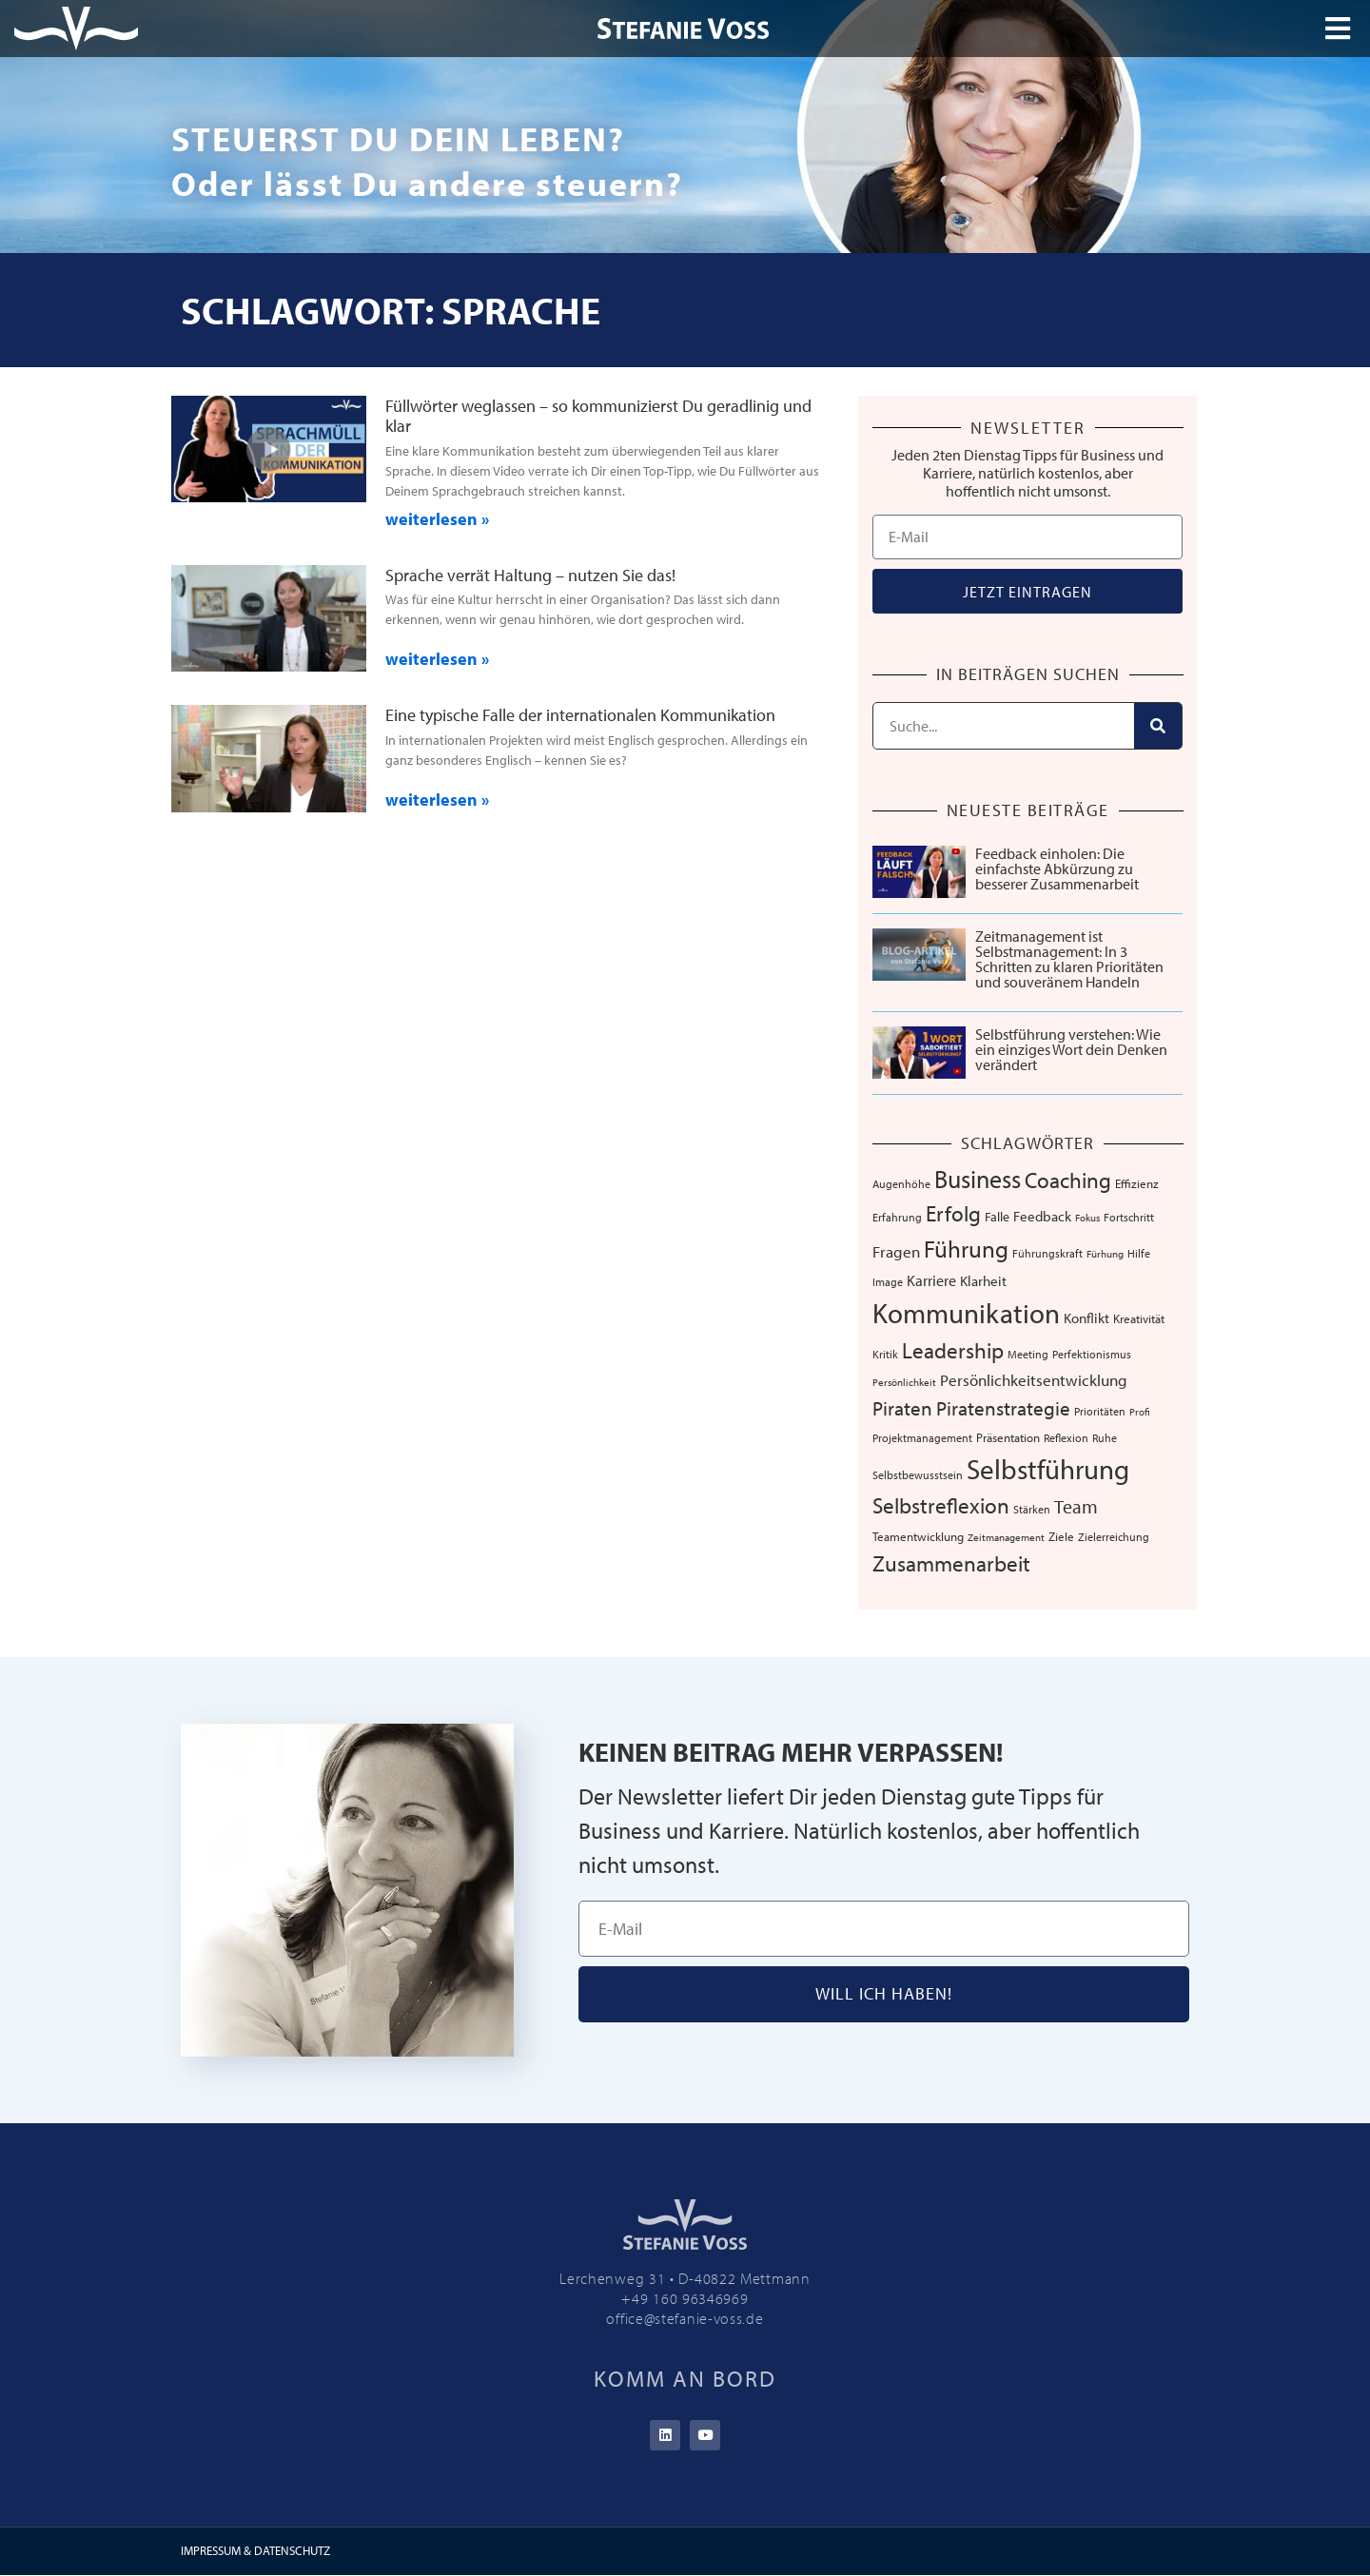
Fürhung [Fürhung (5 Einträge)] (1105, 1253)
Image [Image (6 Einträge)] (887, 1282)
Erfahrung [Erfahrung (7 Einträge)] (897, 1216)
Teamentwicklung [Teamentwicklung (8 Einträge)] (918, 1536)
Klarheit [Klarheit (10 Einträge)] (983, 1281)
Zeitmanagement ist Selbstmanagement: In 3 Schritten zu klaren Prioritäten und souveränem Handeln (1069, 959)
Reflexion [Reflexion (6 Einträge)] (1066, 1438)
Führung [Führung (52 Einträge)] (966, 1248)
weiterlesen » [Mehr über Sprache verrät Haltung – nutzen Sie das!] (437, 659)
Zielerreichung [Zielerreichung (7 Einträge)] (1113, 1536)
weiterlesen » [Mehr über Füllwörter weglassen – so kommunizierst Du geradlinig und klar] (437, 519)
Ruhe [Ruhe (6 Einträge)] (1104, 1438)
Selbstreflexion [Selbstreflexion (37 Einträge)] (940, 1505)
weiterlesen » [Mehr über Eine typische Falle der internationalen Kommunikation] (437, 799)
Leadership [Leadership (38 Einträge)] (953, 1350)
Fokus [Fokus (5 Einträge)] (1087, 1217)
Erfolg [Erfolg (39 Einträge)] (953, 1213)
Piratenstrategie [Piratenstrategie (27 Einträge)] (1003, 1407)
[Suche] (1158, 726)
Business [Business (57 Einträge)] (977, 1179)
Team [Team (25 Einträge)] (1076, 1505)
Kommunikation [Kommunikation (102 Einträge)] (966, 1313)
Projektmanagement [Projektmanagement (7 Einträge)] (922, 1437)
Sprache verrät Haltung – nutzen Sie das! (530, 575)
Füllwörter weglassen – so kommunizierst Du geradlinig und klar (598, 416)
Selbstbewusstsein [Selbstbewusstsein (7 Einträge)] (917, 1474)
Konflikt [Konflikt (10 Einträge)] (1086, 1318)
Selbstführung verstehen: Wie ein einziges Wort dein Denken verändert (1071, 1049)
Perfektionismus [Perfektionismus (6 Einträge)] (1091, 1354)
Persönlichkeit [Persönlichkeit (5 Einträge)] (904, 1382)
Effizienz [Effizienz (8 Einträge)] (1137, 1183)
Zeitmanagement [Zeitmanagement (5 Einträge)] (1006, 1537)
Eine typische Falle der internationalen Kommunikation (580, 715)
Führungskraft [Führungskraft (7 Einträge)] (1047, 1252)
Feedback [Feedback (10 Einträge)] (1042, 1216)
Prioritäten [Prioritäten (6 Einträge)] (1099, 1411)
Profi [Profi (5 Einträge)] (1139, 1411)
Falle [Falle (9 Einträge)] (997, 1216)
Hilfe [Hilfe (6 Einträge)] (1138, 1253)
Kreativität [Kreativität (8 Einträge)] (1138, 1318)
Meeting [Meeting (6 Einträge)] (1028, 1354)
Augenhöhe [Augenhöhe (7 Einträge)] (901, 1183)
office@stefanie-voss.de (684, 2318)
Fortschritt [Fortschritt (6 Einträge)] (1129, 1217)
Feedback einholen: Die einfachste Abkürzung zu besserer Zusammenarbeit (1057, 868)
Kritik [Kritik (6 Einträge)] (885, 1354)
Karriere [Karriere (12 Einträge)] (931, 1280)
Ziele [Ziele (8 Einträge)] (1061, 1536)
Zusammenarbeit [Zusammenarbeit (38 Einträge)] (951, 1563)
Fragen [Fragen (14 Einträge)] (896, 1251)
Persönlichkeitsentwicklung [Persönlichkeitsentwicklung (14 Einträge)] (1033, 1380)
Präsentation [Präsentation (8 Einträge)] (1008, 1437)
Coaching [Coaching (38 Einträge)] (1068, 1180)
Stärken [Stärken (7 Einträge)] (1031, 1508)
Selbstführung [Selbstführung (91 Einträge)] (1048, 1469)
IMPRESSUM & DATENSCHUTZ (255, 2551)
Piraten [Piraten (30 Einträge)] (902, 1408)
